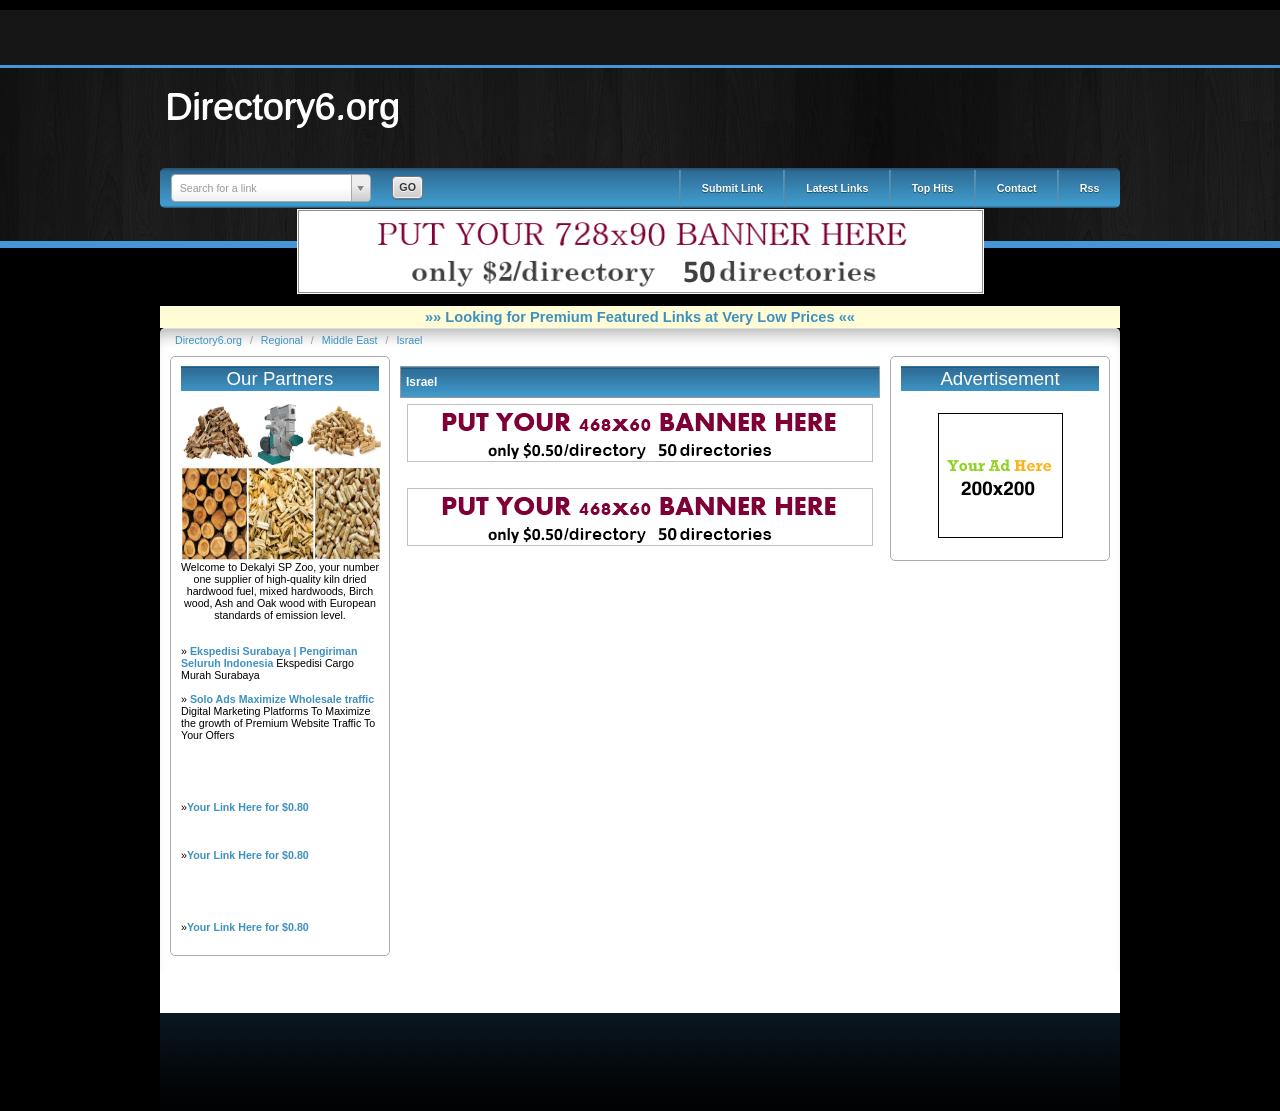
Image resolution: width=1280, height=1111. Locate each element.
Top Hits (933, 188)
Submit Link (732, 188)
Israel (409, 340)
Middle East (351, 340)
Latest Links (837, 188)
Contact (1017, 188)
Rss (1090, 188)
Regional (283, 340)
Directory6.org (283, 106)
